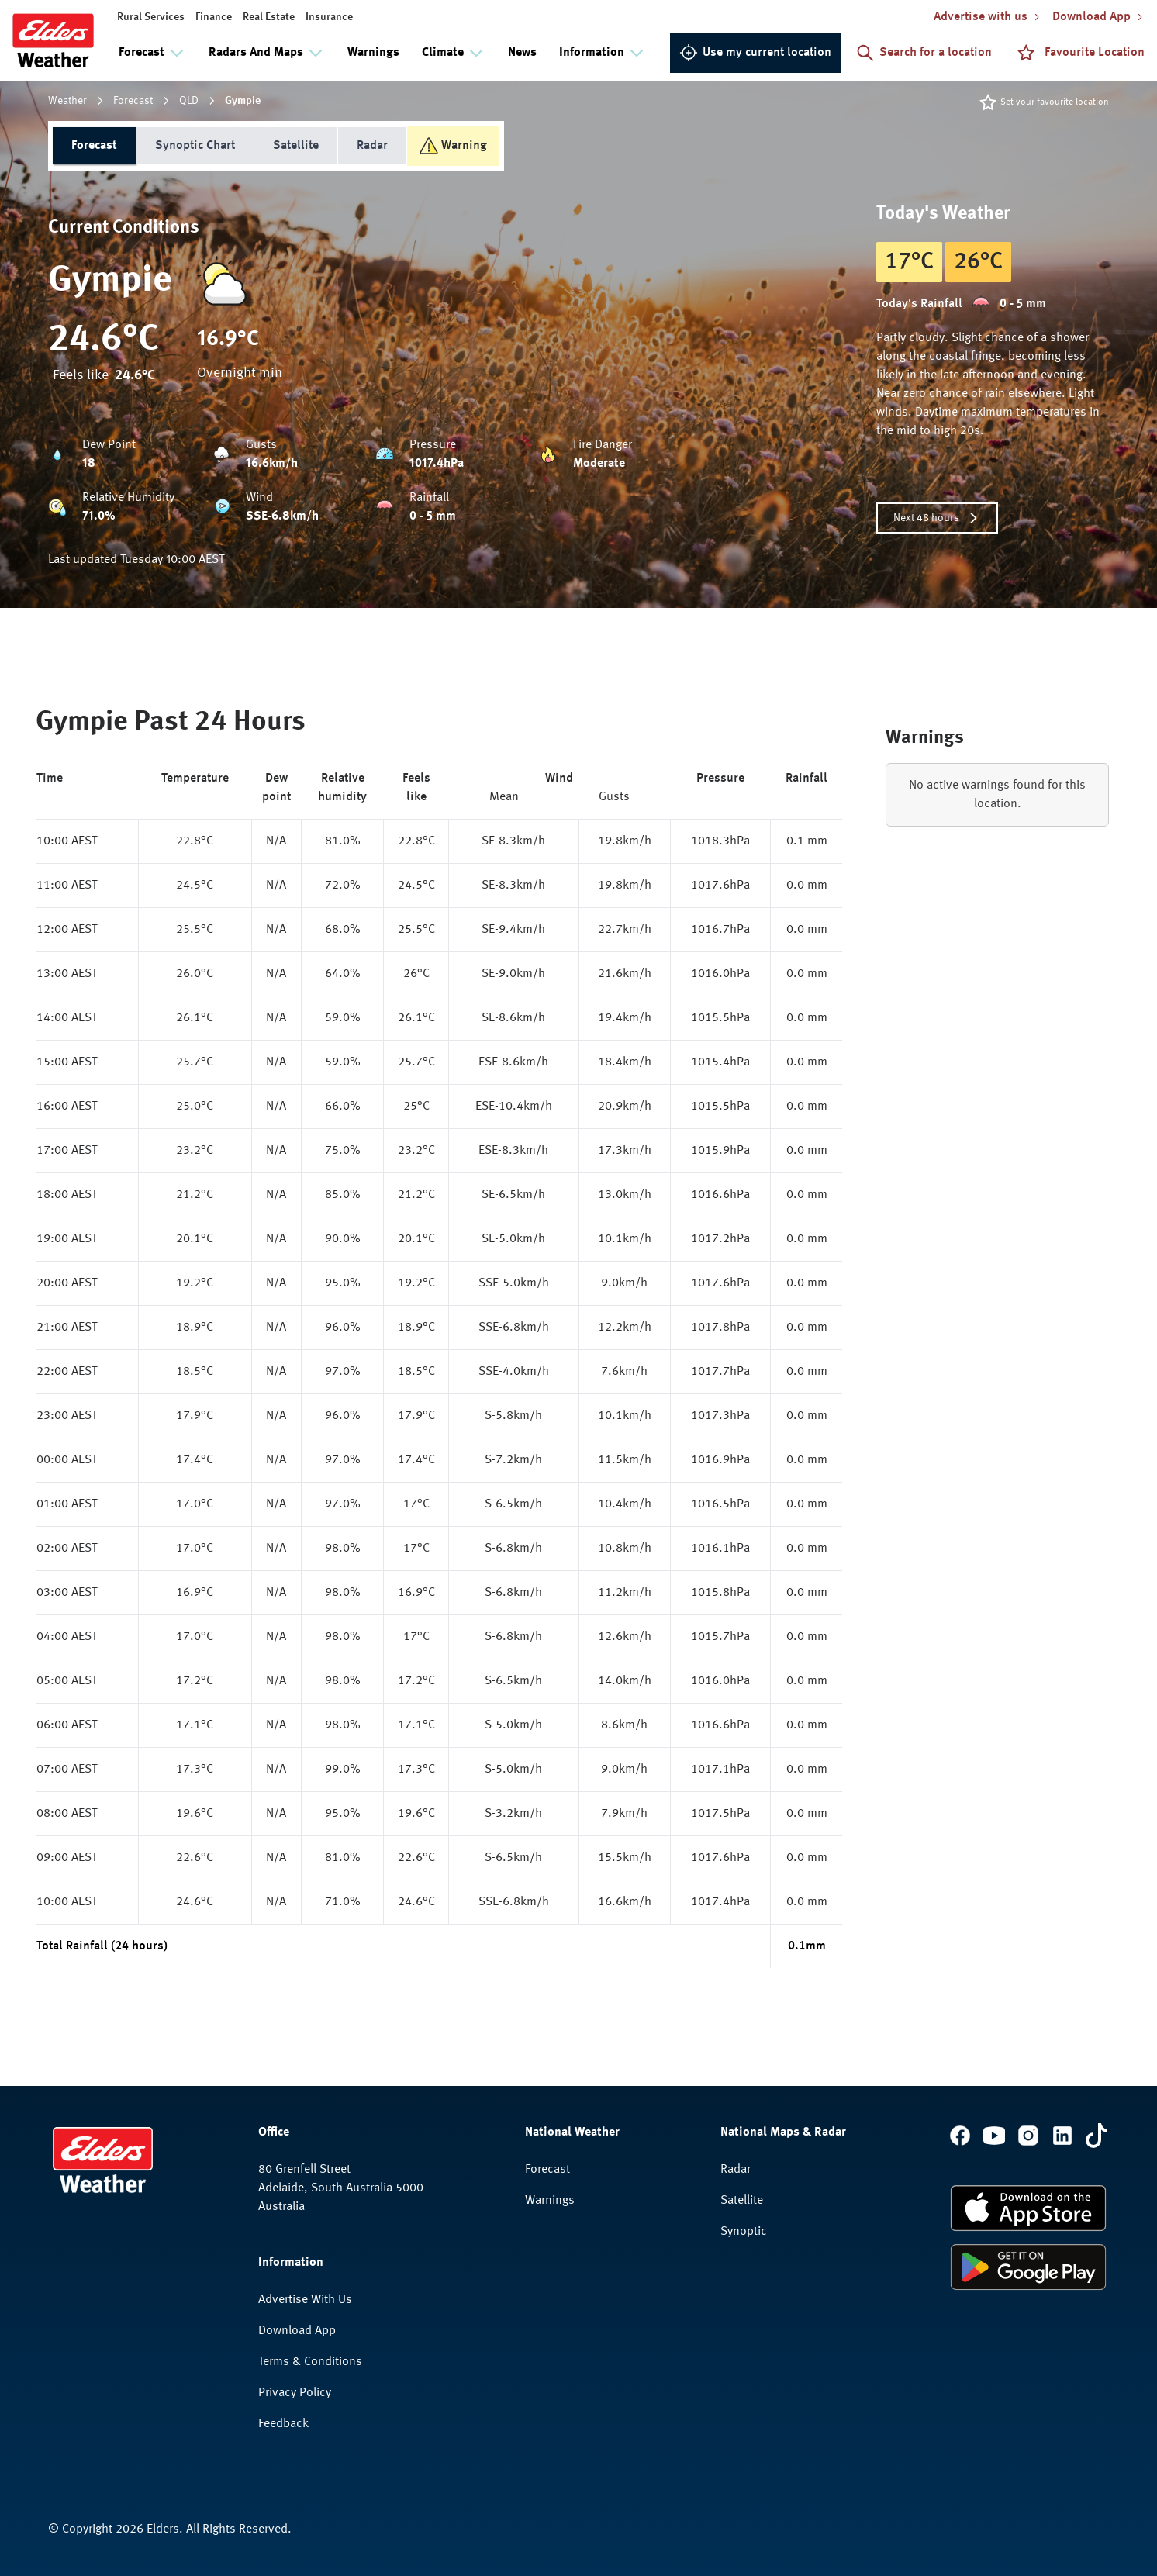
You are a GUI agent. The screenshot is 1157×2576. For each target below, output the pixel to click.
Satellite (296, 146)
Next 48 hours (937, 518)
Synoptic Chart (195, 146)
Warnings (373, 53)
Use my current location (755, 52)
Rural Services (151, 17)
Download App (297, 2331)
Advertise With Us (305, 2300)
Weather (67, 100)
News (522, 53)
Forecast (133, 100)
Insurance (329, 17)
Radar (372, 146)
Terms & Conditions (310, 2362)
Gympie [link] (243, 100)
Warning (453, 145)
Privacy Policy (294, 2393)
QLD (189, 100)
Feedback (283, 2424)
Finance (213, 17)
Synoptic (743, 2232)
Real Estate (269, 17)
